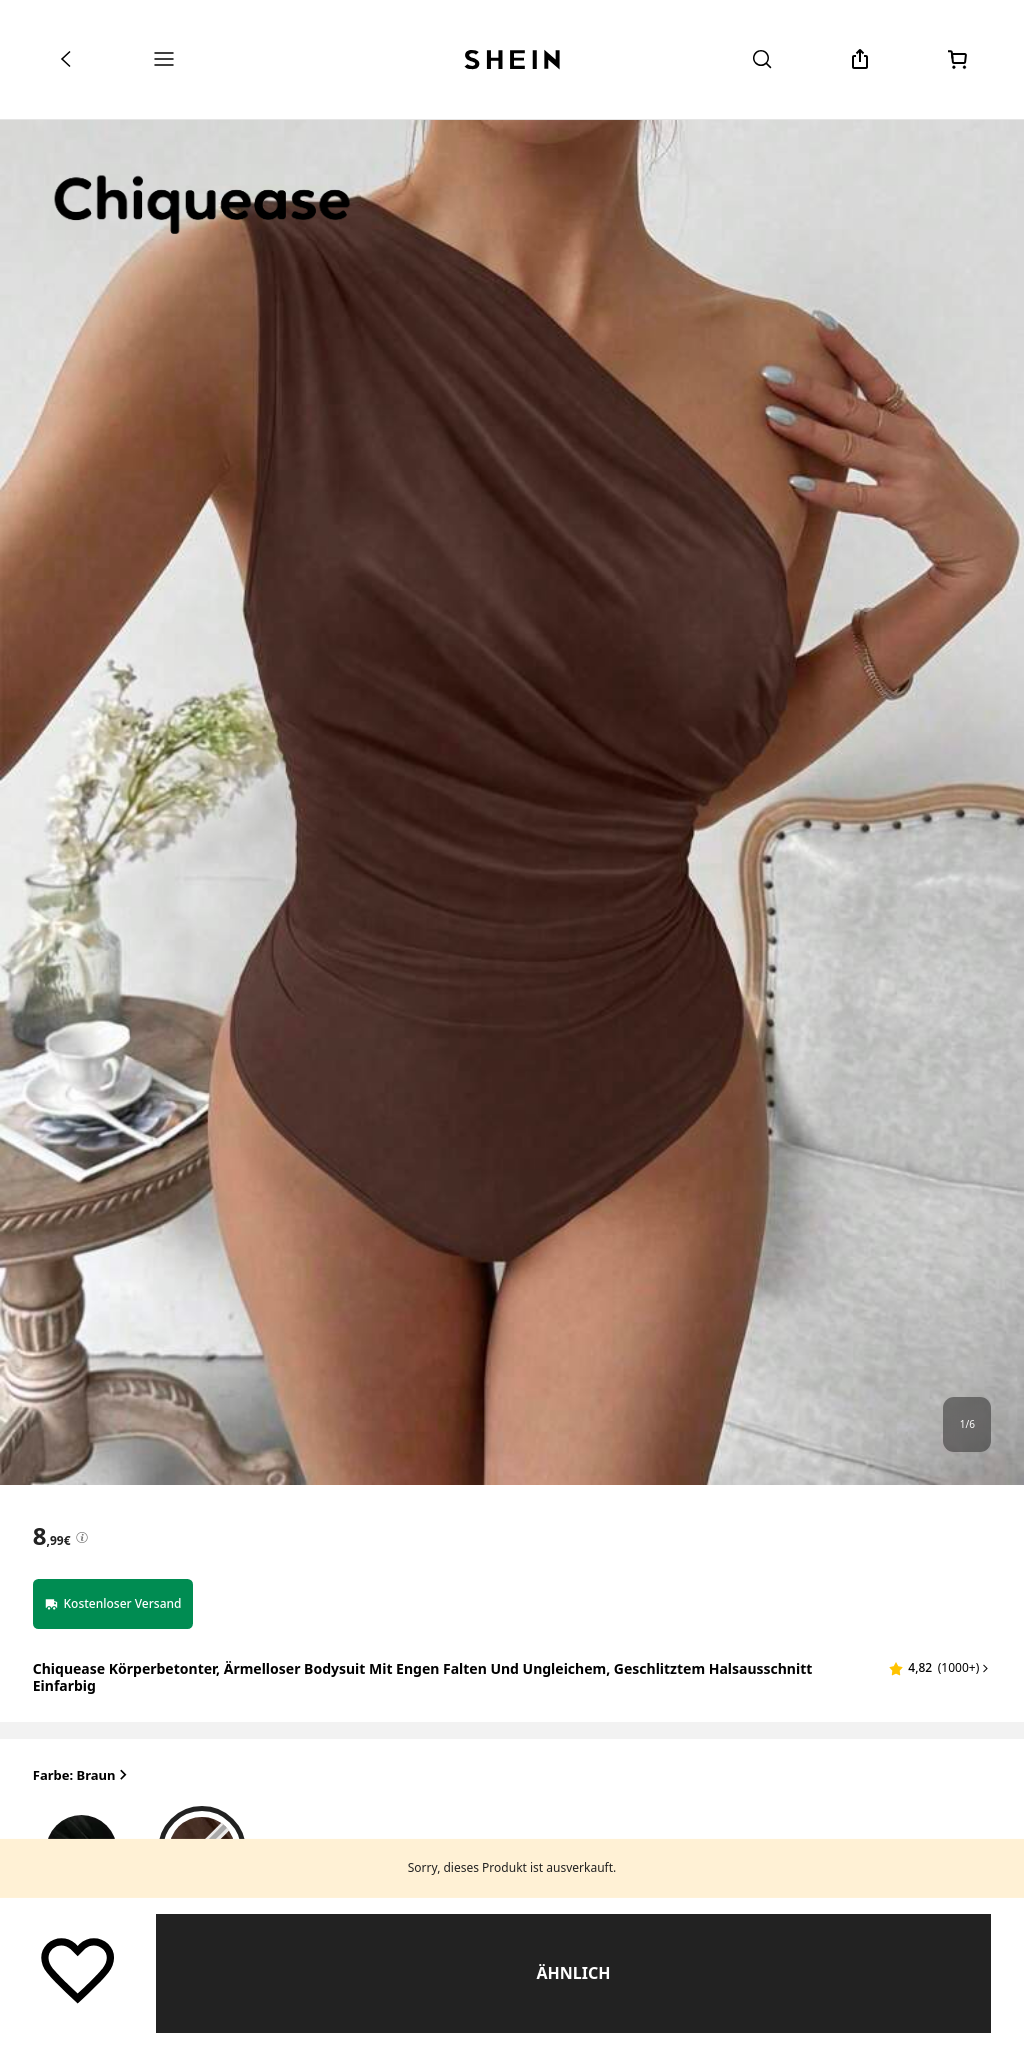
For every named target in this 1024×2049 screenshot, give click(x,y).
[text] (52, 1536)
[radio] (82, 1844)
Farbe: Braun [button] (82, 1775)
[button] (940, 1668)
